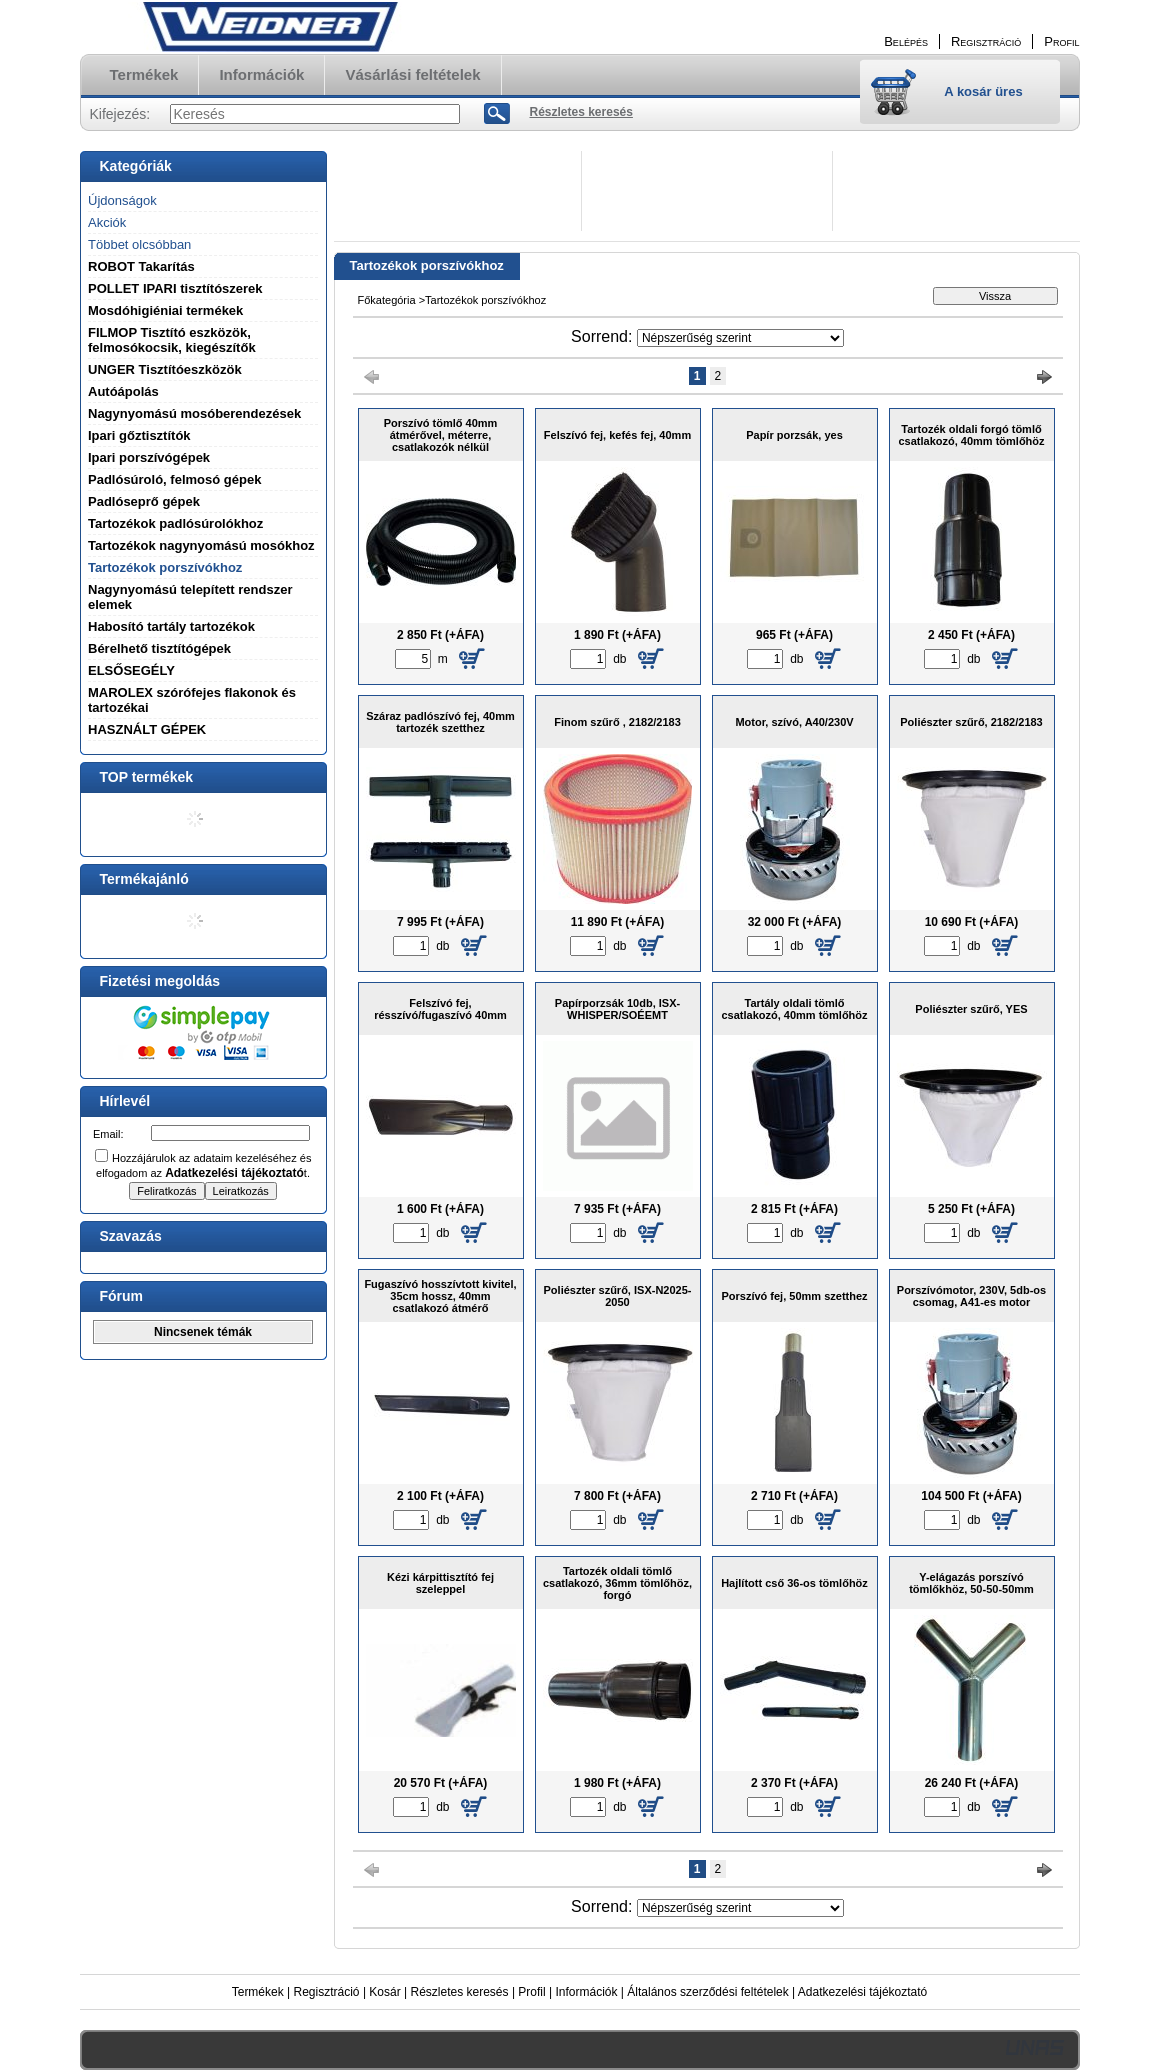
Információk (586, 1992)
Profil (531, 1992)
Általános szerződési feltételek (707, 1992)
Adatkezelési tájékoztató (862, 1992)
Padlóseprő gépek (144, 501)
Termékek (258, 1992)
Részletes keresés (460, 1992)
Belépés (906, 41)
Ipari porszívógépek (149, 457)
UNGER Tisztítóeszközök (165, 369)
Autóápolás (123, 391)
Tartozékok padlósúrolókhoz (175, 523)
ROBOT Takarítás (141, 266)
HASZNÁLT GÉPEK (147, 729)
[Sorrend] (740, 338)
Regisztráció (327, 1992)
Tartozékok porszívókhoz (165, 567)
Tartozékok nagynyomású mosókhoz (201, 545)
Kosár (384, 1992)
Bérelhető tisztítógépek (159, 648)
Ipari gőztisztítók (139, 435)
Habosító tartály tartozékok (171, 626)
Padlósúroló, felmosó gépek (174, 479)
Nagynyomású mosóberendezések (194, 413)
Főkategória (387, 300)
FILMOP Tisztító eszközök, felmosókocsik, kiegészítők (172, 340)
